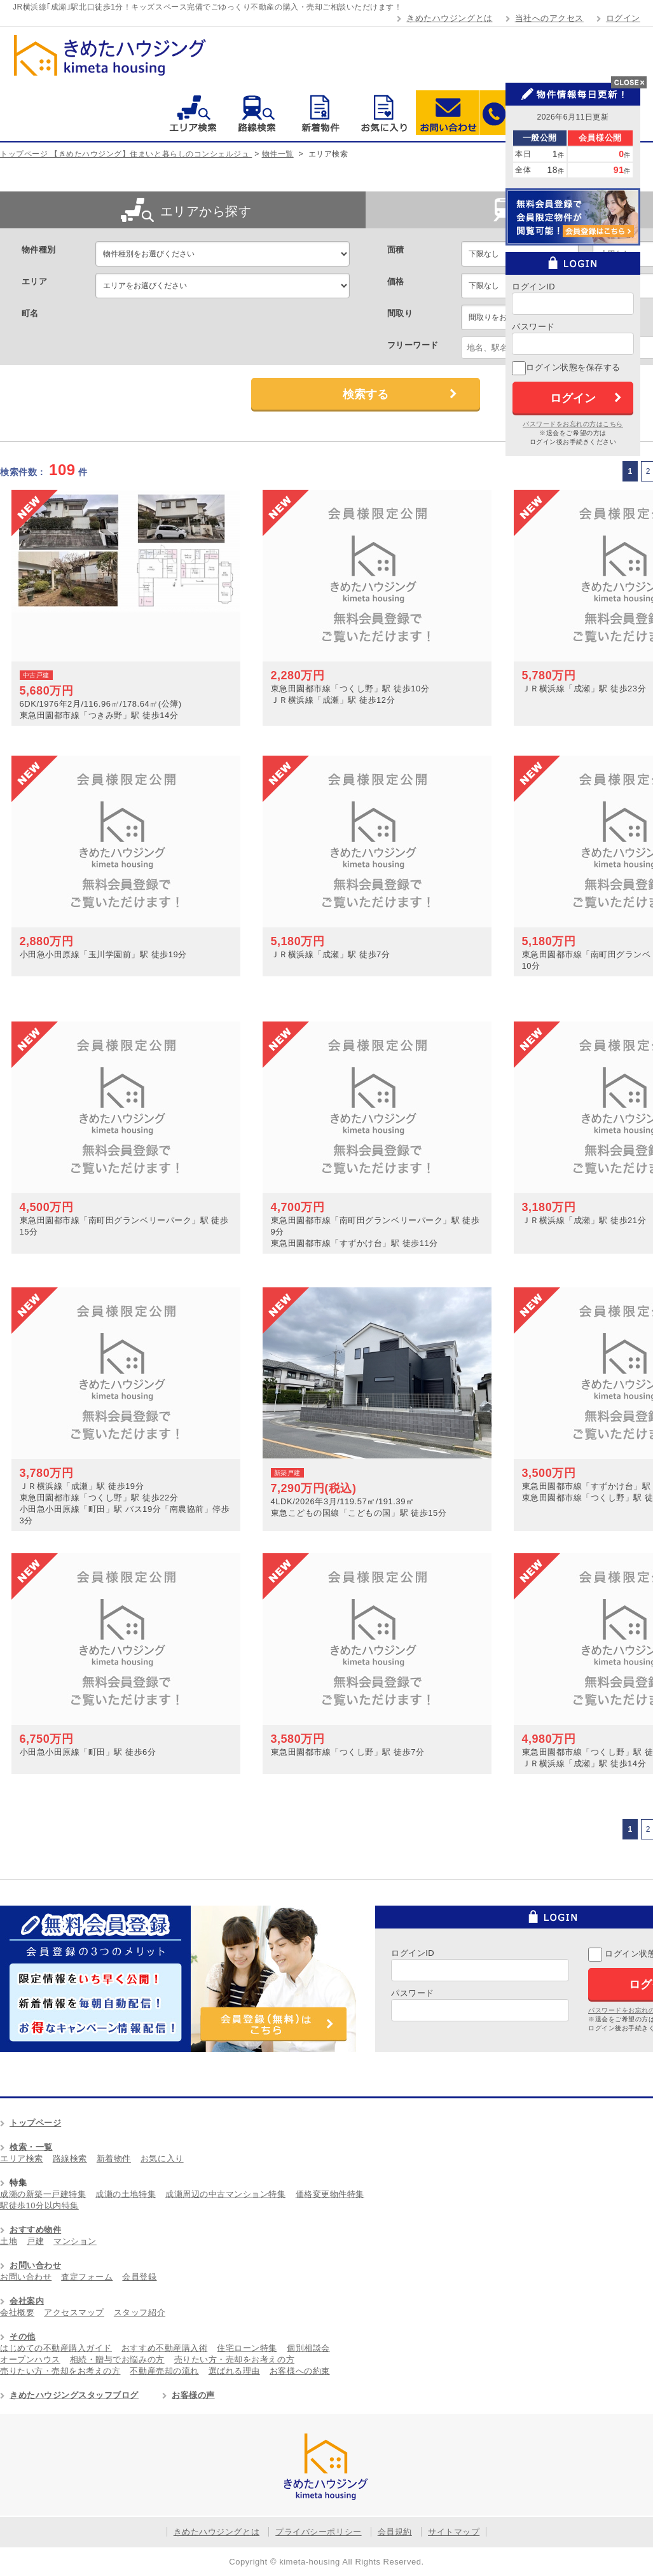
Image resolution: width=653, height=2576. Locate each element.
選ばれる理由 (234, 2371)
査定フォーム (87, 2277)
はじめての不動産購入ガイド (56, 2348)
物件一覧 (278, 153)
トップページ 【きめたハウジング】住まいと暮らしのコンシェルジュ (126, 153)
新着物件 (320, 112)
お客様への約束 (300, 2371)
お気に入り (383, 112)
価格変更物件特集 (330, 2194)
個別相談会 (308, 2348)
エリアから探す (186, 210)
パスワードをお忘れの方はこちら (573, 423)
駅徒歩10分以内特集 (39, 2205)
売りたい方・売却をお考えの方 (234, 2359)
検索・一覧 (31, 2147)
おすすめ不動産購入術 (164, 2348)
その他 (23, 2336)
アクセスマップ (74, 2312)
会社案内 (27, 2301)
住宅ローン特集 (247, 2348)
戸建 (35, 2241)
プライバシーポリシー (318, 2532)
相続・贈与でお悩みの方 (117, 2359)
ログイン (623, 18)
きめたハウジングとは (449, 18)
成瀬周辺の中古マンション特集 (225, 2194)
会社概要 (17, 2312)
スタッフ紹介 (139, 2312)
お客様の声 (193, 2395)
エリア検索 (193, 112)
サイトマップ (453, 2532)
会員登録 (139, 2277)
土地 (8, 2241)
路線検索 (256, 112)
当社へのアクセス (549, 18)
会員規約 (395, 2532)
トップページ (35, 2123)
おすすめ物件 (35, 2229)
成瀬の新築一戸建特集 (43, 2194)
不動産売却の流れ (164, 2371)
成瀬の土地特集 (125, 2194)
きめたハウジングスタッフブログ (74, 2395)
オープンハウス (30, 2359)
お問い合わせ (447, 112)
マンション (75, 2241)
